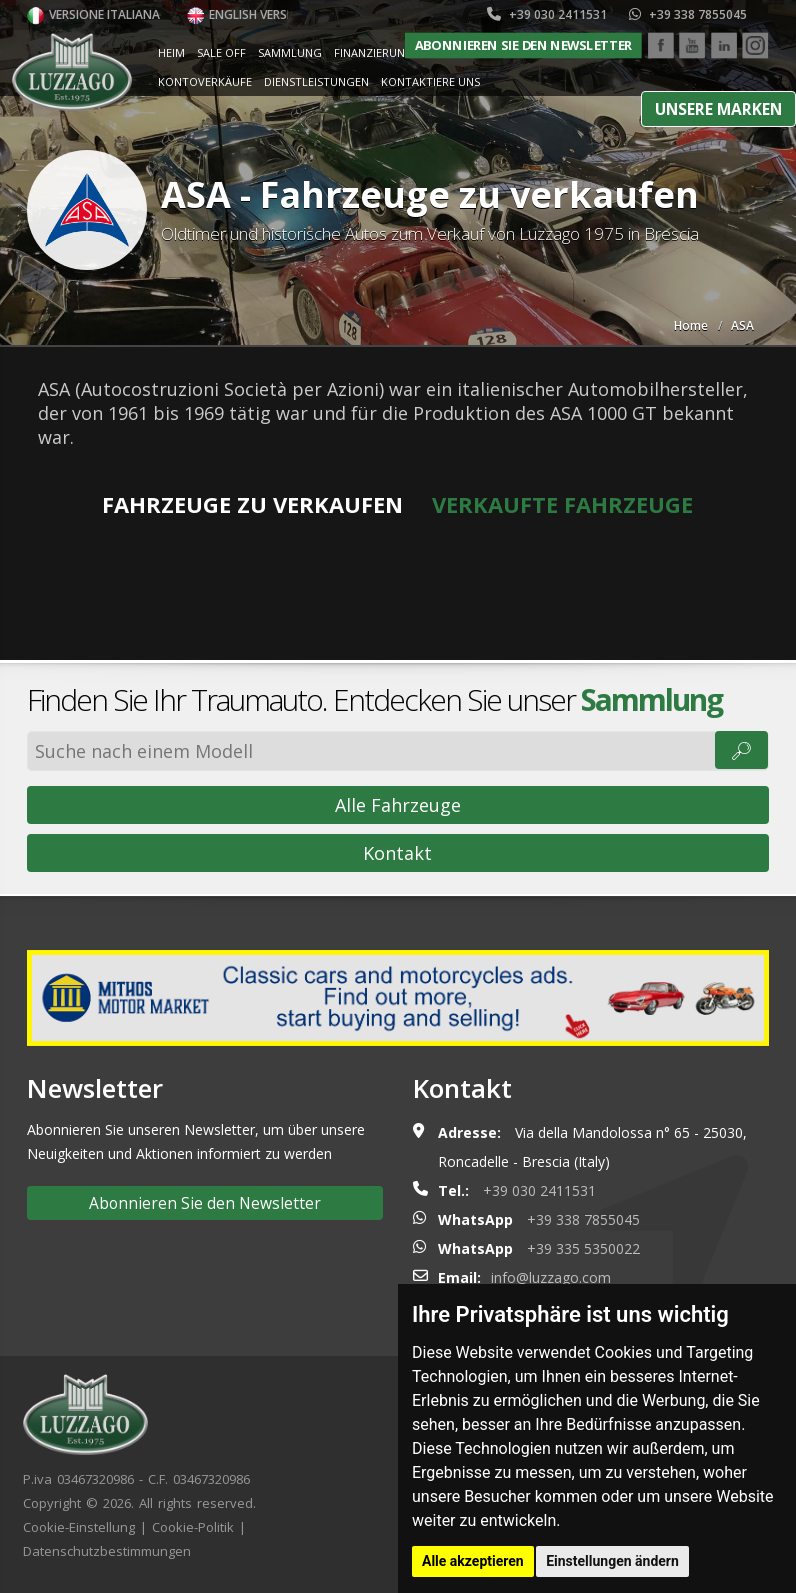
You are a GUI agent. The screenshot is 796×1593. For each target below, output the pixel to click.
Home (691, 325)
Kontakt (397, 853)
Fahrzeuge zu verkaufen (252, 504)
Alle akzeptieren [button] (473, 1561)
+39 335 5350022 (583, 1248)
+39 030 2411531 (547, 14)
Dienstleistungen (316, 81)
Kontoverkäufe (205, 81)
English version (248, 14)
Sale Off (221, 52)
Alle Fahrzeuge (398, 805)
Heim (171, 52)
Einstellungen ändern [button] (612, 1561)
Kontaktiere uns (430, 81)
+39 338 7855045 (688, 14)
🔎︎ (741, 750)
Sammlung (290, 52)
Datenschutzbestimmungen (107, 1551)
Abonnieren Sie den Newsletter (524, 45)
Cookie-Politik (193, 1527)
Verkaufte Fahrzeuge (562, 504)
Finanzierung (374, 52)
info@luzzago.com (551, 1277)
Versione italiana (93, 14)
